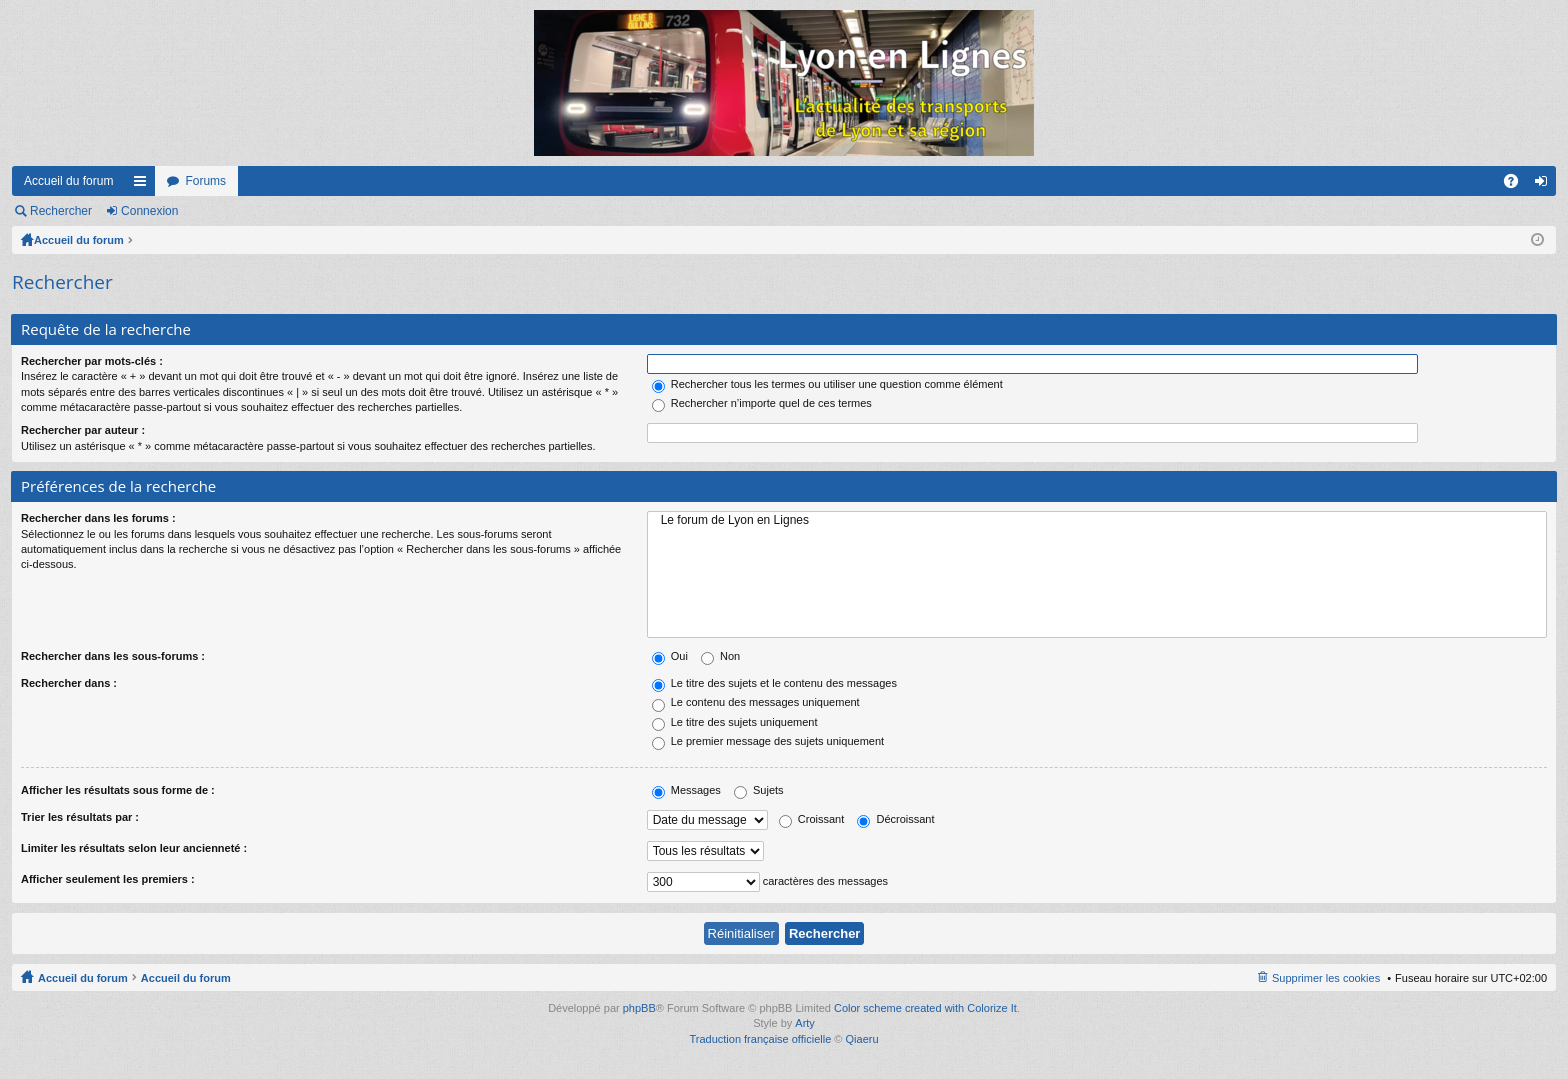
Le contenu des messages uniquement (756, 702)
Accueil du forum (68, 181)
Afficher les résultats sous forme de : (118, 790)
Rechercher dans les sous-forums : (113, 656)
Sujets (759, 790)
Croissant (812, 819)
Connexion (149, 211)
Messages (686, 790)
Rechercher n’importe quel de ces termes (762, 403)
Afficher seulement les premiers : (108, 879)
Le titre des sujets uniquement (735, 722)
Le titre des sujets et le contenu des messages (774, 683)
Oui (670, 656)
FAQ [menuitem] (1517, 185)
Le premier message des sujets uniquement (768, 741)
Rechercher (61, 211)
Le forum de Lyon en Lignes (1097, 520)
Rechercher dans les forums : (98, 518)
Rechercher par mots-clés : (92, 361)
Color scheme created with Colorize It (925, 1008)
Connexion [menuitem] (1545, 185)
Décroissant (895, 819)
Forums (205, 181)
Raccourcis (144, 185)
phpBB (639, 1008)
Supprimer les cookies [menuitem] (1326, 978)
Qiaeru (862, 1039)
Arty (805, 1023)
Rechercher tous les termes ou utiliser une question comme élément (827, 384)
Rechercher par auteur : (83, 430)
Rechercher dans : (69, 683)
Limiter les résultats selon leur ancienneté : (134, 848)
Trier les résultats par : (80, 817)
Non (720, 656)
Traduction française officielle (760, 1039)
